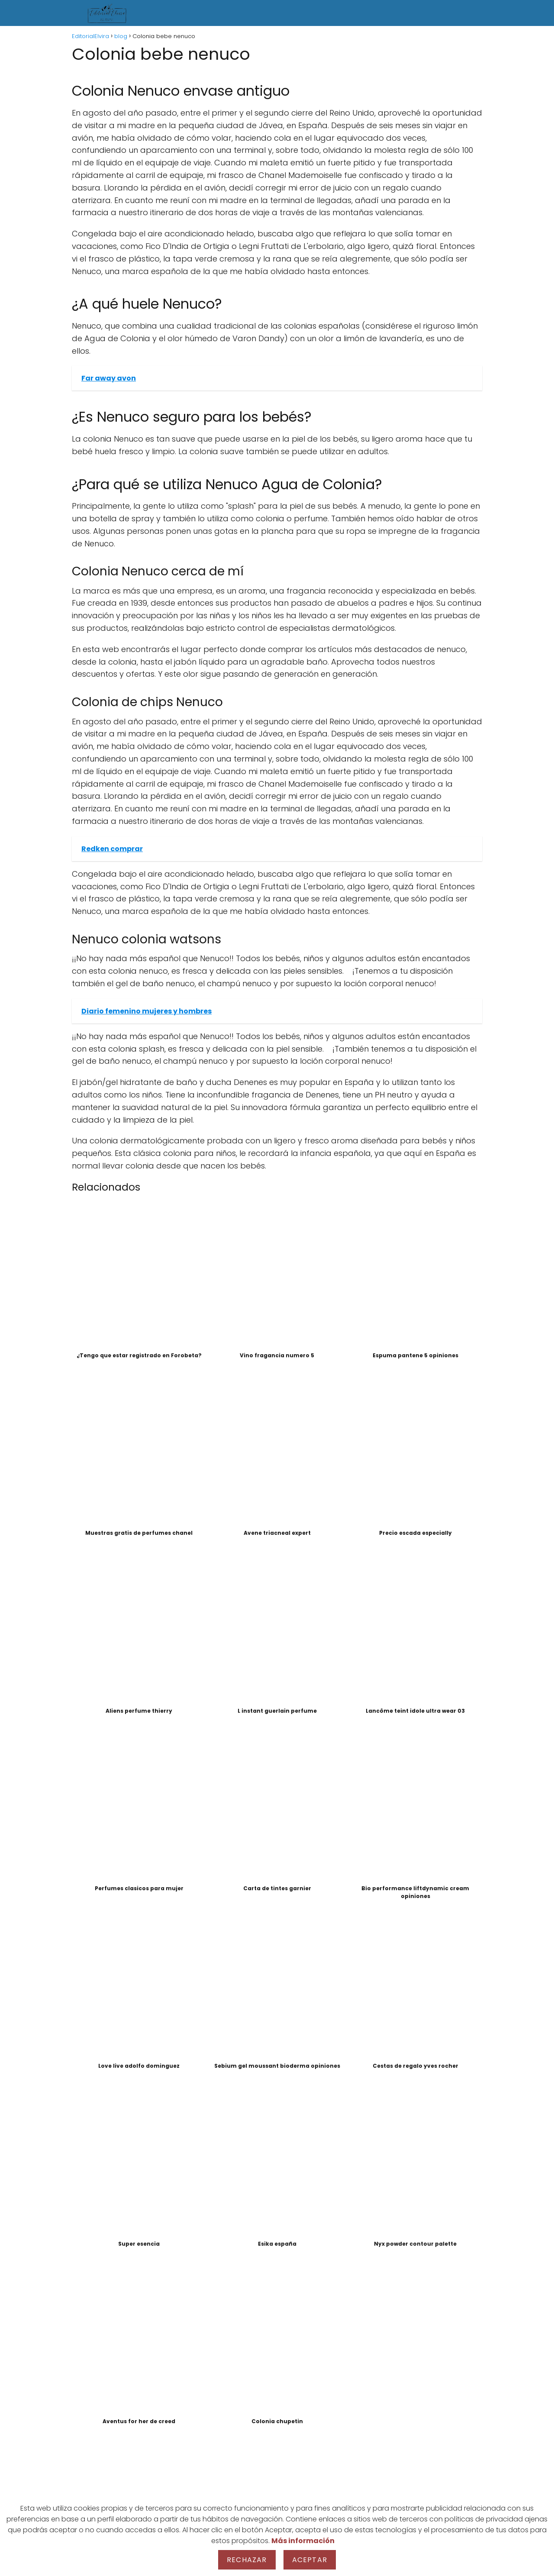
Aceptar (309, 2560)
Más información (303, 2541)
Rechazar (247, 2560)
